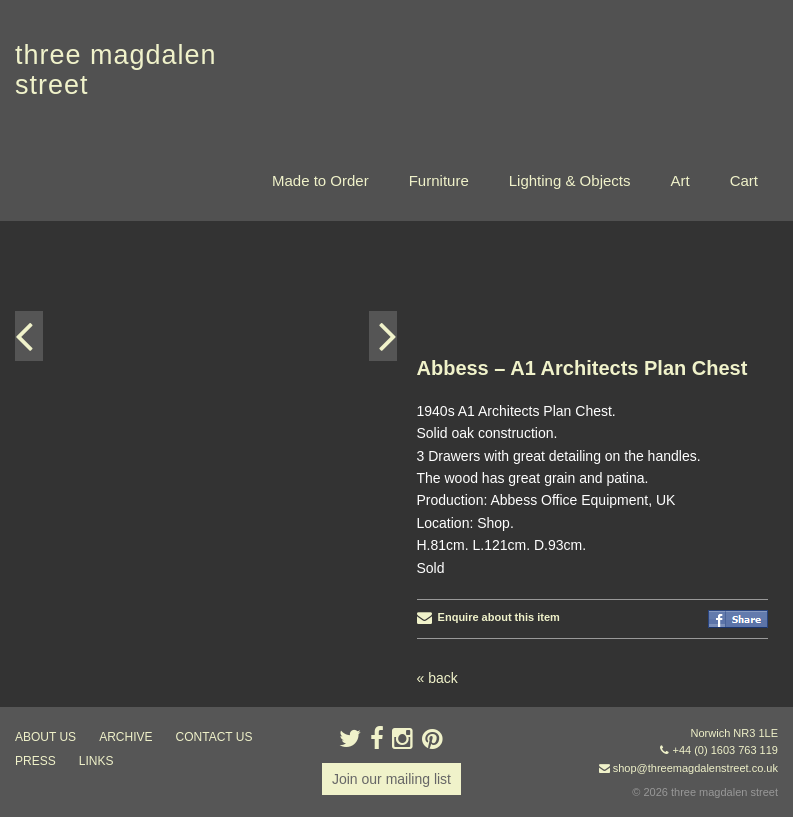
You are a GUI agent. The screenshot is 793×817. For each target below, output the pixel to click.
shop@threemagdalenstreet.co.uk (695, 768)
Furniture (439, 180)
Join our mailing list (391, 779)
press (35, 761)
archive (125, 737)
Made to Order (320, 180)
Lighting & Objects (570, 180)
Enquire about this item (488, 617)
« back (437, 678)
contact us (214, 737)
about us (45, 737)
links (96, 761)
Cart (744, 180)
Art (679, 180)
